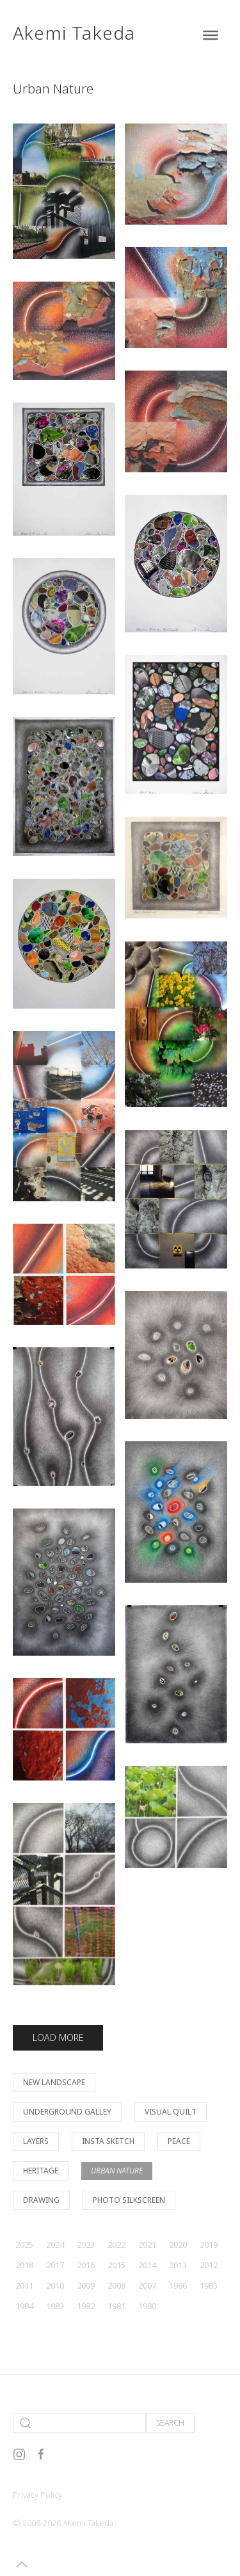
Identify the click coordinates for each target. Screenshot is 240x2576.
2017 (55, 2265)
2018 (24, 2265)
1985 (209, 2285)
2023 (86, 2244)
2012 (209, 2265)
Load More (58, 2037)
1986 (178, 2285)
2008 (116, 2285)
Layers (36, 2141)
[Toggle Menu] (210, 35)
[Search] (79, 2423)
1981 (116, 2306)
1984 (24, 2306)
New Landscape (54, 2082)
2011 (24, 2285)
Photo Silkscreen (129, 2200)
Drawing (41, 2200)
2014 (147, 2265)
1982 (86, 2306)
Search (170, 2422)
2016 (86, 2265)
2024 (55, 2244)
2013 (178, 2265)
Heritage (40, 2170)
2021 (147, 2244)
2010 (55, 2285)
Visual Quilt (170, 2111)
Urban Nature (117, 2170)
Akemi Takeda (74, 32)
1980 (147, 2306)
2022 (116, 2244)
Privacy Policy (37, 2494)
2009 (86, 2285)
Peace (179, 2141)
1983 (55, 2306)
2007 (147, 2285)
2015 (116, 2265)
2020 (178, 2244)
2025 (24, 2244)
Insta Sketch (108, 2141)
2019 (209, 2244)
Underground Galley (67, 2111)
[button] (22, 2564)
